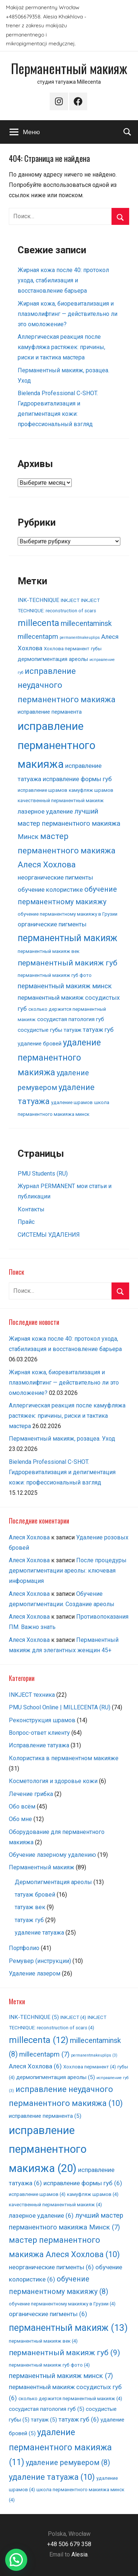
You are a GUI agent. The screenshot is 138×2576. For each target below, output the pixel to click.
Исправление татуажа (39, 1745)
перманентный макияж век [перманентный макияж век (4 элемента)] (48, 951)
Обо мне (20, 1819)
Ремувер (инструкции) (40, 1960)
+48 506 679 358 (69, 2544)
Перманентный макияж (69, 68)
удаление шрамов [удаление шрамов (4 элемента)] (72, 1102)
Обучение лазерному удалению (52, 1854)
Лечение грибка (31, 1793)
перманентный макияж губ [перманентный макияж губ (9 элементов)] (67, 962)
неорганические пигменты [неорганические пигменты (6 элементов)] (55, 877)
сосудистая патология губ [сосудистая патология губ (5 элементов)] (70, 1019)
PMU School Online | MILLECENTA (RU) (59, 1707)
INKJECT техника (32, 1694)
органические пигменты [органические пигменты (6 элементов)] (52, 924)
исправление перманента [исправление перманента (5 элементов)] (50, 712)
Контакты (31, 1209)
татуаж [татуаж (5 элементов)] (72, 1030)
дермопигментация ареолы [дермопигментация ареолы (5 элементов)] (53, 659)
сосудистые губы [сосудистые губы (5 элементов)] (40, 1030)
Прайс (26, 1221)
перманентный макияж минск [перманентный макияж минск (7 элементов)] (65, 986)
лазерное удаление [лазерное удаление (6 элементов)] (45, 811)
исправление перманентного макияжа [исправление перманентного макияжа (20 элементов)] (56, 745)
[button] (16, 2560)
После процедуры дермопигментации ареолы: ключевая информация (68, 1570)
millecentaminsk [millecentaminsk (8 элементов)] (86, 623)
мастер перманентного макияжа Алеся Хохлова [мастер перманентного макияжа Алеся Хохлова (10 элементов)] (67, 850)
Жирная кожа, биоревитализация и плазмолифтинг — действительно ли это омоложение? (67, 314)
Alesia (79, 2554)
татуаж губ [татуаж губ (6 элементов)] (98, 1029)
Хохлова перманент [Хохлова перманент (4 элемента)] (66, 648)
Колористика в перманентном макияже (63, 1758)
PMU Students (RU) (43, 1173)
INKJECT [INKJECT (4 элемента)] (70, 600)
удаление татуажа (39, 1932)
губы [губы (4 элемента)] (96, 648)
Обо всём (22, 1806)
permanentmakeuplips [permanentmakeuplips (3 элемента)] (80, 637)
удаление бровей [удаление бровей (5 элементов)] (39, 1043)
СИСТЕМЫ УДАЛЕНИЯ (49, 1234)
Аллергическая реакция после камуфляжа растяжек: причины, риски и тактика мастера (61, 347)
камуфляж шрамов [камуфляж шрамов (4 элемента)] (91, 790)
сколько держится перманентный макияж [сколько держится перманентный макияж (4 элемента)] (70, 2398)
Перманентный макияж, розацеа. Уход (62, 1438)
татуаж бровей (35, 1894)
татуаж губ (29, 1920)
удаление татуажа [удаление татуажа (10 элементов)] (52, 2477)
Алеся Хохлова (29, 1537)
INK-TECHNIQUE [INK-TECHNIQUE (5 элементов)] (38, 600)
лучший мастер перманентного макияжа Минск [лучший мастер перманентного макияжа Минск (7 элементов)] (69, 824)
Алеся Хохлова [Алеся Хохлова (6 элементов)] (35, 2066)
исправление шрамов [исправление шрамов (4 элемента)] (42, 790)
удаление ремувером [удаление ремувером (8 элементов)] (68, 2462)
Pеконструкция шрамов (42, 1720)
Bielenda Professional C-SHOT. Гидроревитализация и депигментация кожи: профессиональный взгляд (62, 1472)
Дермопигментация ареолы (53, 1882)
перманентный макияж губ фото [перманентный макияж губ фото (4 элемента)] (55, 975)
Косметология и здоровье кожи (53, 1781)
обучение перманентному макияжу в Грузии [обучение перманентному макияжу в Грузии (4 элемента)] (67, 914)
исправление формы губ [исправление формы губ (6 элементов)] (77, 779)
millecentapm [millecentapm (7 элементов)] (38, 637)
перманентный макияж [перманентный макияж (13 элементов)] (67, 938)
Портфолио (24, 1948)
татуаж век (30, 1907)
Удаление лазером (34, 1973)
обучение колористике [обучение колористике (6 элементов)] (50, 889)
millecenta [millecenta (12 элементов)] (38, 623)
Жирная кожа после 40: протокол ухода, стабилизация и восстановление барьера (63, 280)
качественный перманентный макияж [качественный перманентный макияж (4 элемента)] (61, 800)
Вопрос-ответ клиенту (39, 1732)
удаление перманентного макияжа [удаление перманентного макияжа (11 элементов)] (59, 1058)
